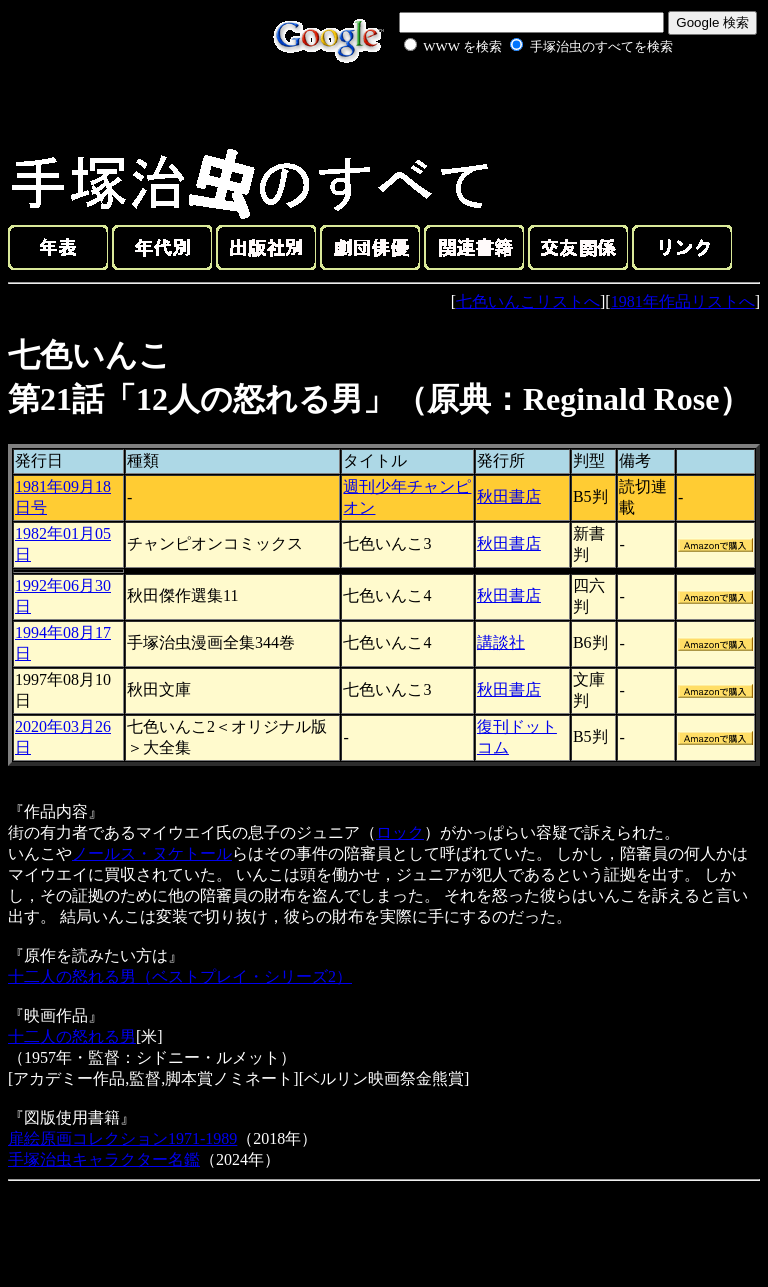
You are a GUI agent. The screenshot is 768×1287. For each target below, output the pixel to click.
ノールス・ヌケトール (152, 853)
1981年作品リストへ (683, 301)
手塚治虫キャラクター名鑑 (104, 1159)
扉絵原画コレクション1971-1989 (122, 1138)
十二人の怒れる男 (72, 1036)
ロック (400, 832)
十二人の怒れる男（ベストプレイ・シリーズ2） (180, 976)
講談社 (501, 642)
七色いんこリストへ (528, 301)
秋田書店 (509, 496)
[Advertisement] (516, 104)
